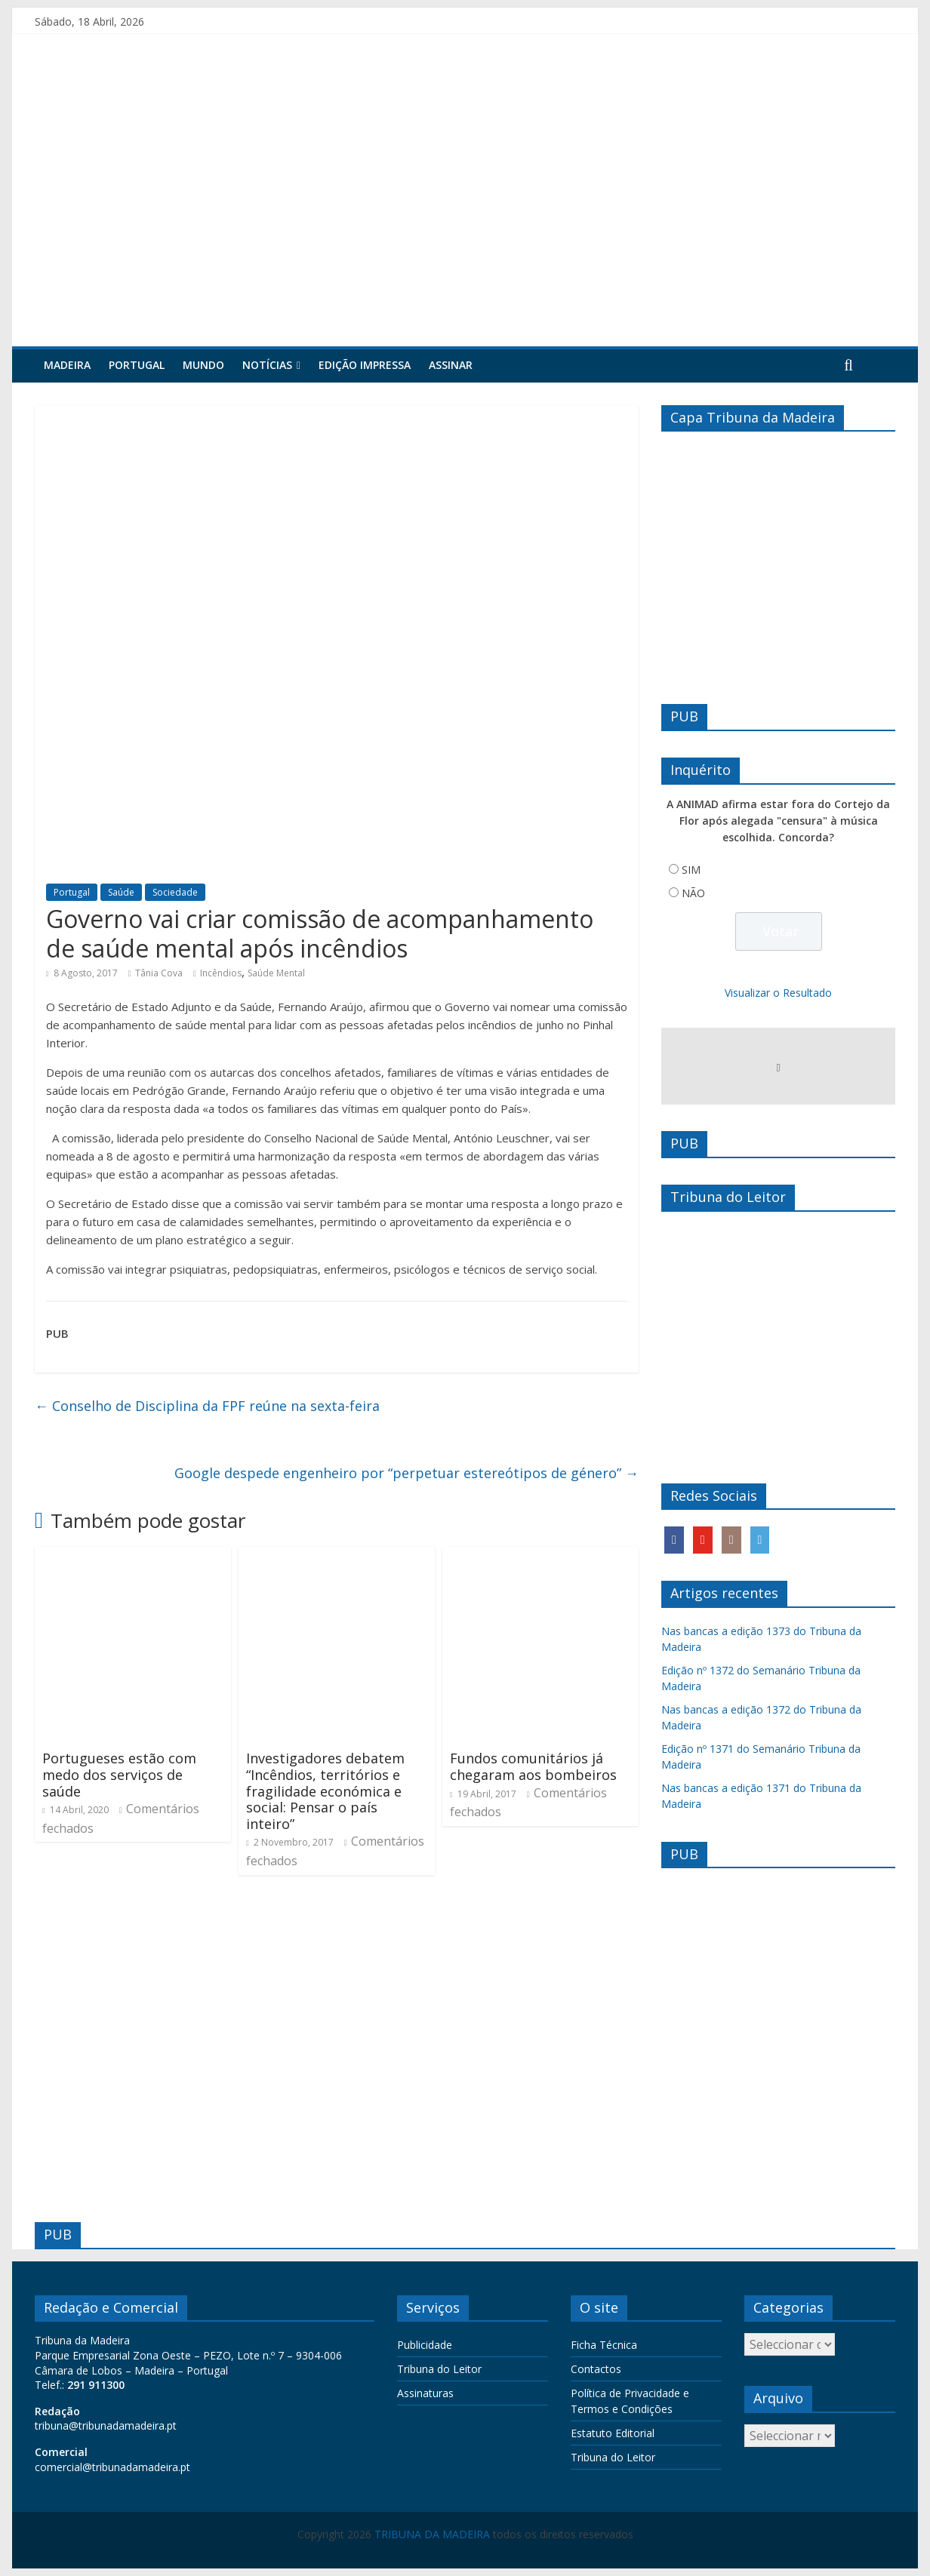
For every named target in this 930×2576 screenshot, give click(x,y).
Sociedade (175, 892)
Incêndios (221, 973)
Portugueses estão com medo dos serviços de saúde (119, 1774)
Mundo (203, 365)
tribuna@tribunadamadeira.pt (106, 2425)
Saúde (121, 892)
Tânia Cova (159, 973)
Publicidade (424, 2345)
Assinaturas (425, 2393)
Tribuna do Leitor (439, 2369)
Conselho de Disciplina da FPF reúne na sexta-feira (207, 1406)
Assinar (451, 365)
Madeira (67, 365)
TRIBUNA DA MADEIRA (432, 2534)
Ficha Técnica (604, 2345)
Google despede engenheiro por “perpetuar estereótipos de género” (406, 1473)
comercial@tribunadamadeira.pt (112, 2467)
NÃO (693, 893)
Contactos (596, 2369)
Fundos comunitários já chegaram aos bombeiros (533, 1766)
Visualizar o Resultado (778, 992)
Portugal (137, 365)
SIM (691, 869)
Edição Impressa (365, 365)
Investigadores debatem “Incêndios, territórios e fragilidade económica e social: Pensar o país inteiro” (325, 1790)
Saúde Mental (276, 973)
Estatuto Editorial (612, 2433)
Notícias (267, 365)
